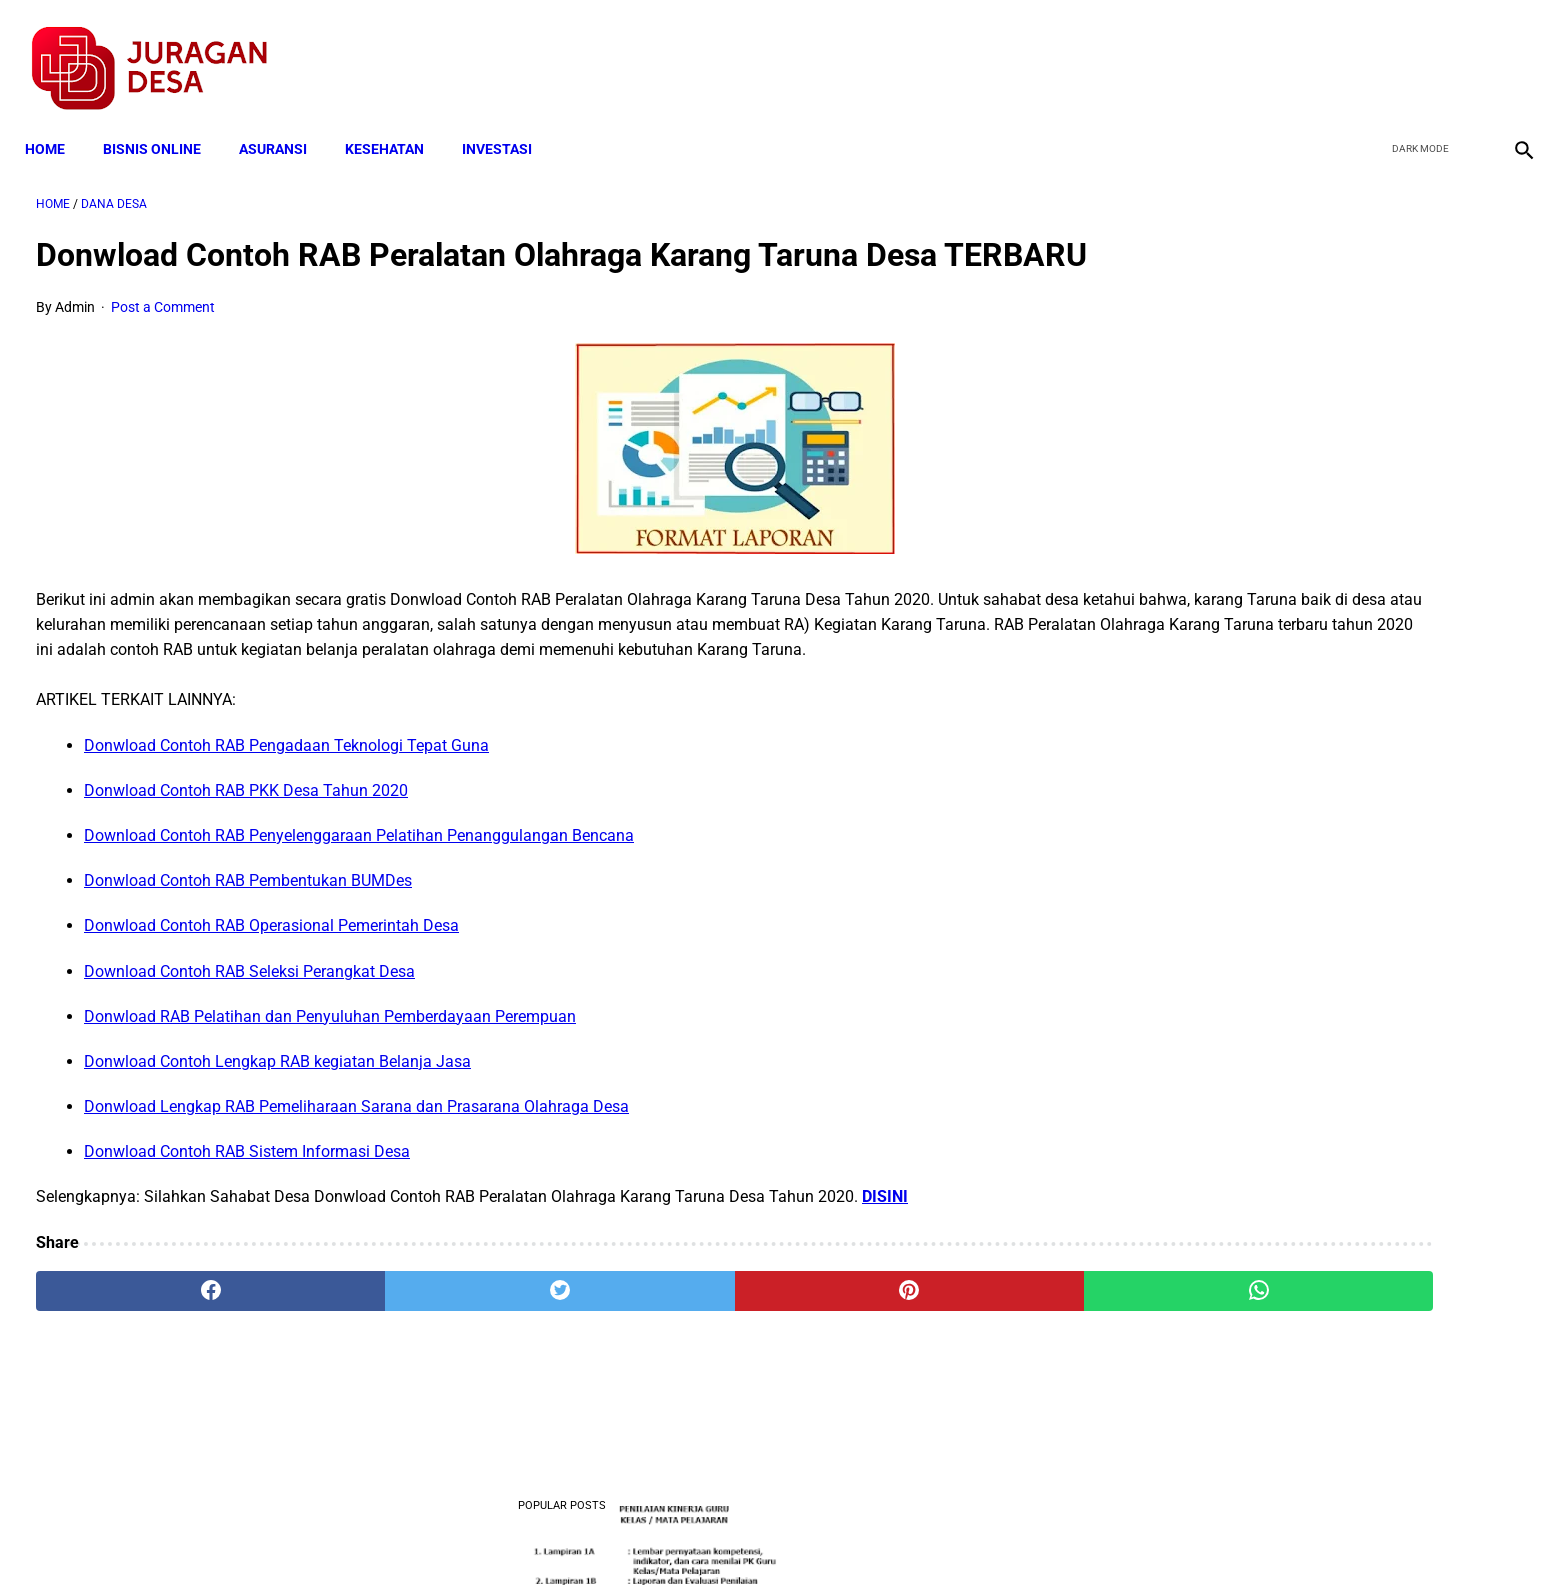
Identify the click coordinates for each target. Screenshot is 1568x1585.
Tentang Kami (1045, 1533)
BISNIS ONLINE (163, 122)
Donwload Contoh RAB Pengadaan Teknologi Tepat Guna (286, 804)
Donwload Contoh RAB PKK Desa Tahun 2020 (246, 849)
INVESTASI (508, 122)
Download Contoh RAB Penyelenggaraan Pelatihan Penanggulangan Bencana (359, 895)
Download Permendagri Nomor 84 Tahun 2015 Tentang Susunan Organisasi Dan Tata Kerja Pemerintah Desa (1319, 1323)
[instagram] (1510, 51)
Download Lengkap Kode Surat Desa (1304, 650)
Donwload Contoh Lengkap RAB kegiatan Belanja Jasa (277, 1121)
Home (56, 122)
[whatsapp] (919, 1350)
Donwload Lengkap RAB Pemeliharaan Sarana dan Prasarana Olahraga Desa (356, 1166)
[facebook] (1369, 51)
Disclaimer (773, 1533)
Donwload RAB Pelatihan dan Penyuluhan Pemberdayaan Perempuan (330, 1075)
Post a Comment (163, 342)
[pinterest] (667, 1350)
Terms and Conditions (547, 1533)
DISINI (885, 1256)
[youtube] (1463, 51)
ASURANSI (284, 122)
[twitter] (1416, 51)
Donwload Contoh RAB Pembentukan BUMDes (248, 940)
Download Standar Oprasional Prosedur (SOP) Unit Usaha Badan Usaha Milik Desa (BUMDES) (1315, 950)
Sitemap (850, 1533)
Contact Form (939, 1533)
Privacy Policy (678, 1533)
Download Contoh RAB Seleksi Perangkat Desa (249, 1030)
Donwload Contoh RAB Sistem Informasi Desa (247, 1211)
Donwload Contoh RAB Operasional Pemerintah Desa (271, 985)
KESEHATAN (395, 122)
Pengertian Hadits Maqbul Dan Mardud (1312, 1199)
